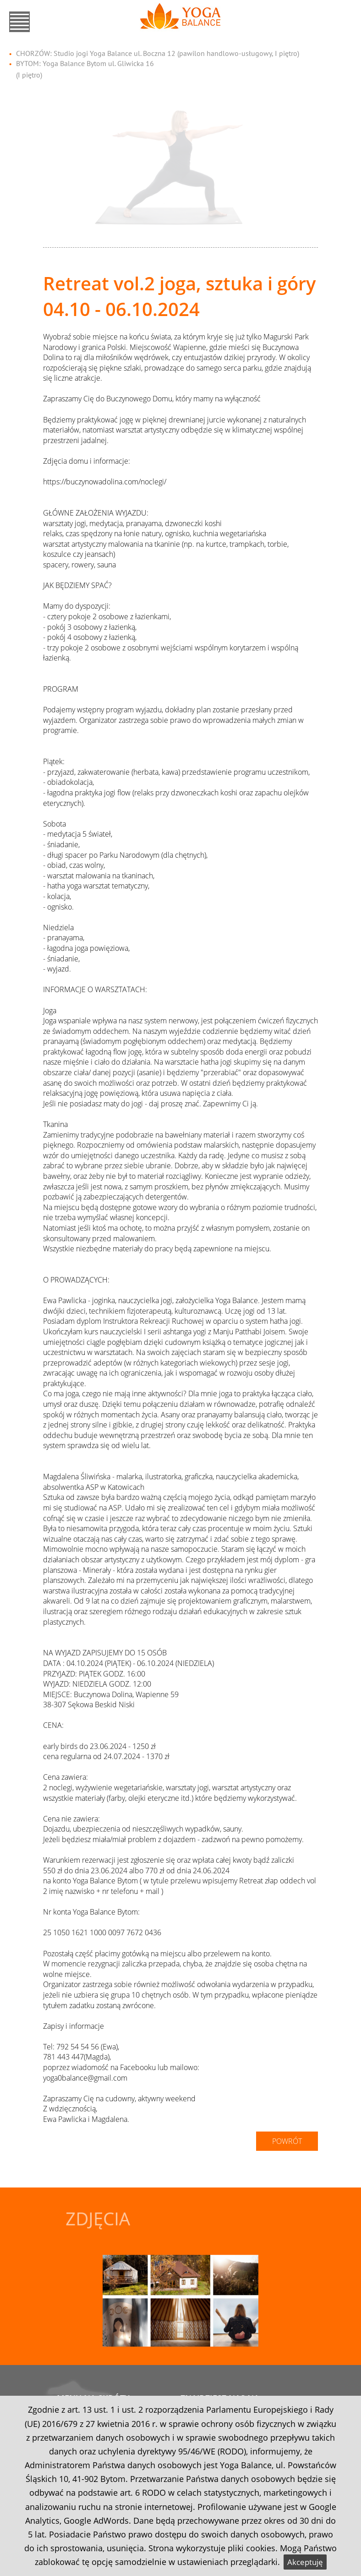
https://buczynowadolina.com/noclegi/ (104, 482)
